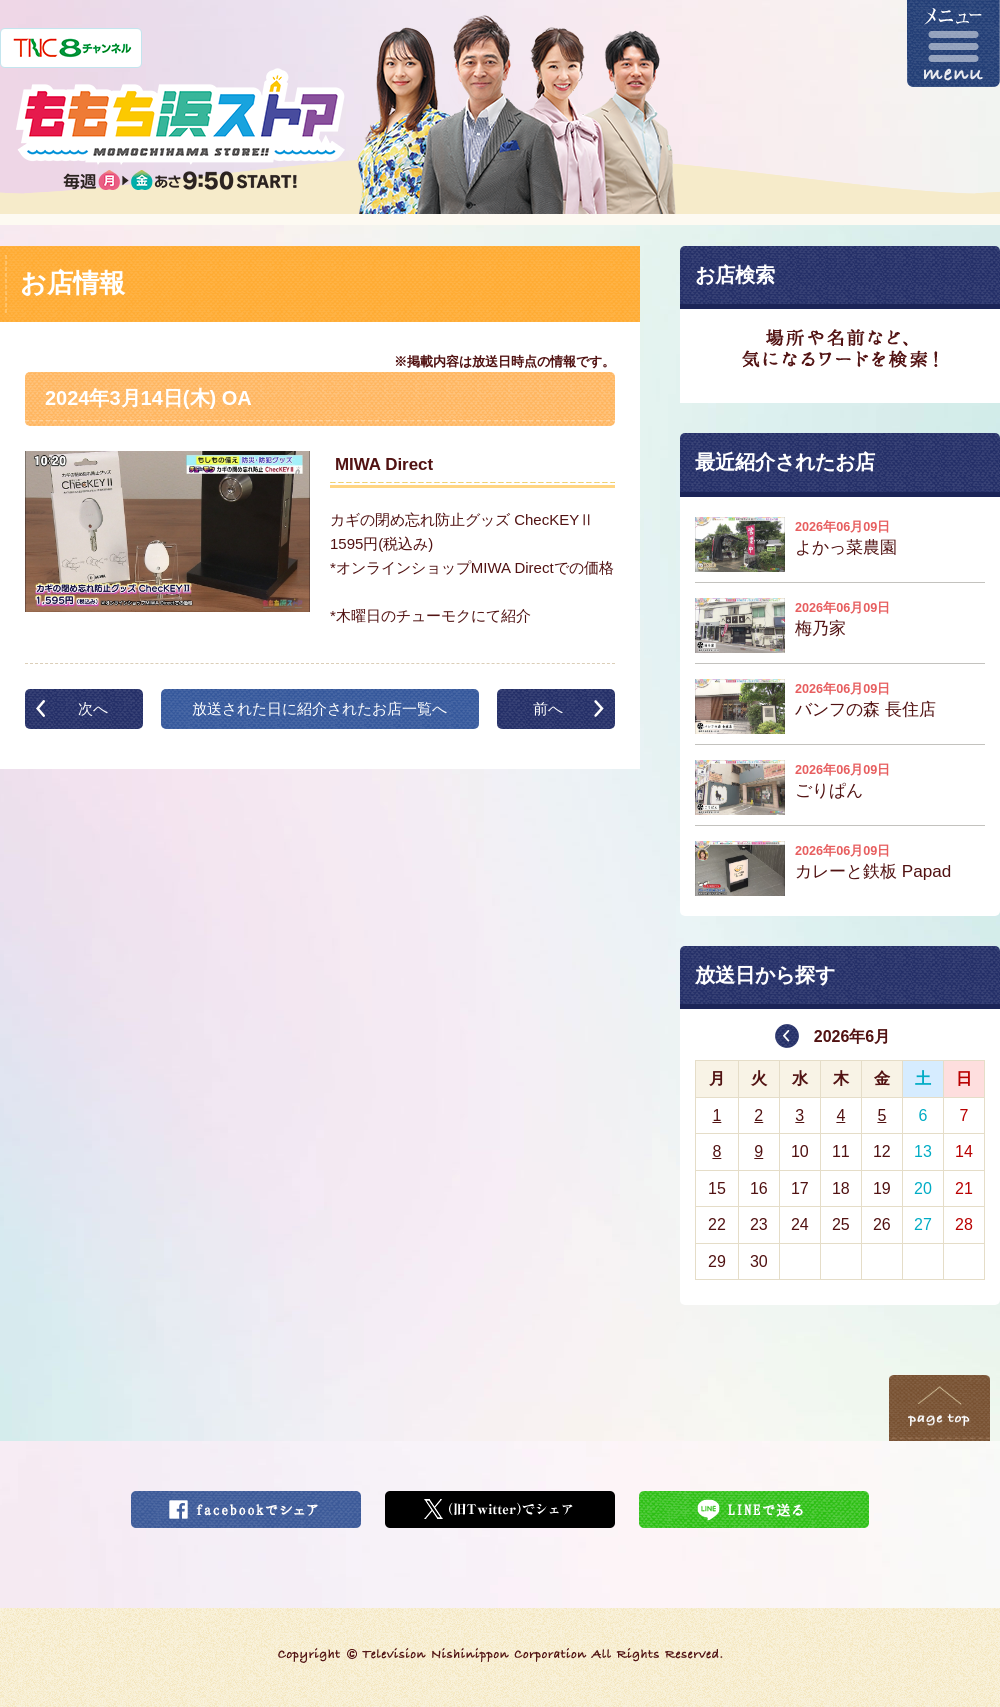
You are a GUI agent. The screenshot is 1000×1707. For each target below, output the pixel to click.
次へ (93, 708)
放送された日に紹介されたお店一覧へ (319, 708)
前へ (548, 708)
